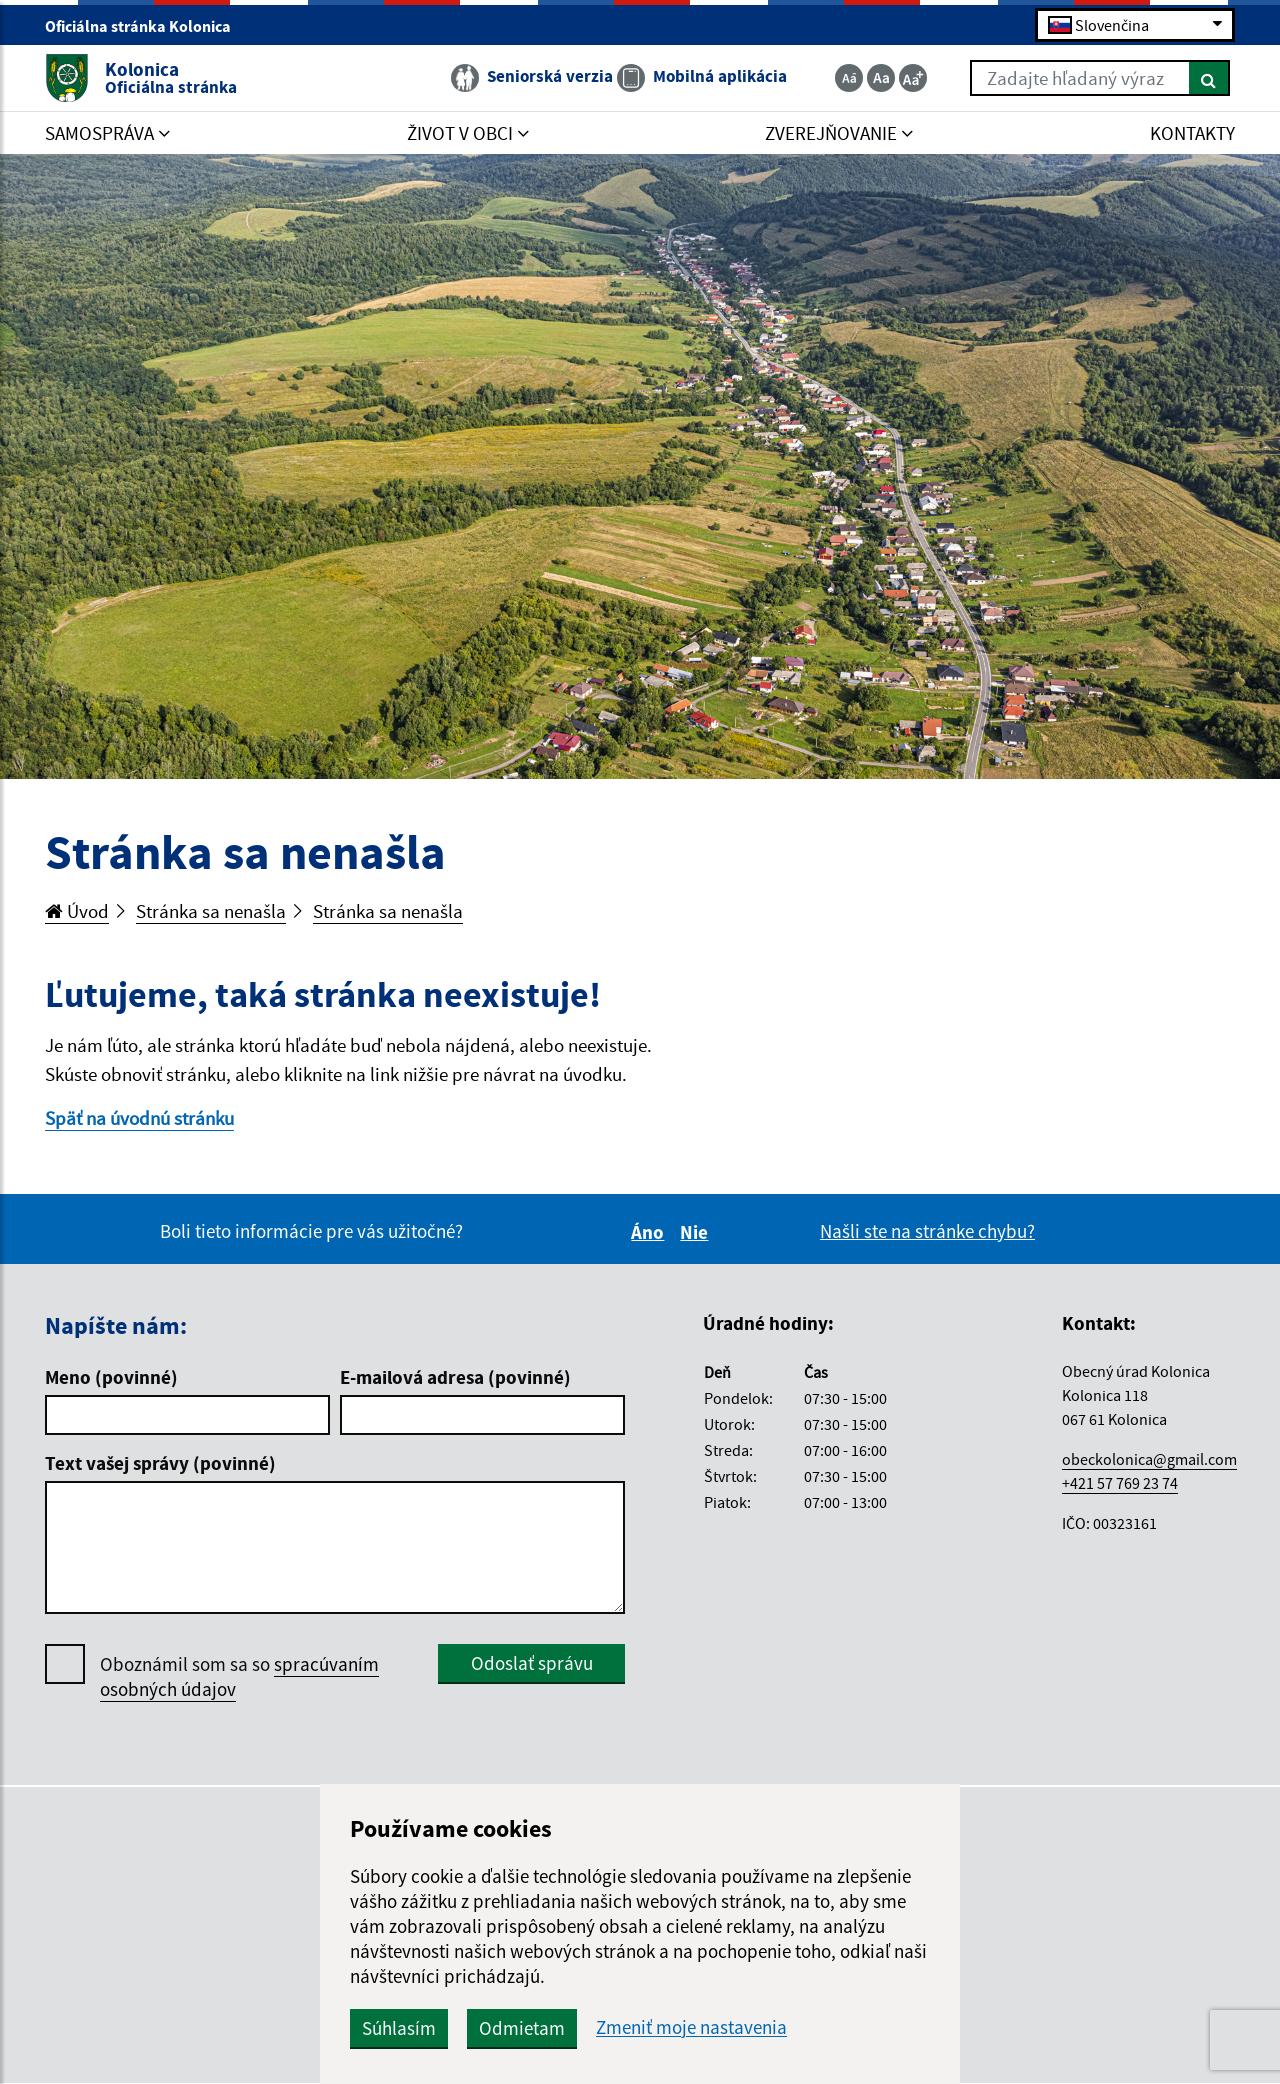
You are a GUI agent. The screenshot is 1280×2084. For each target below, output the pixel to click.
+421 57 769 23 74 (1120, 1483)
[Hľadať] (1209, 78)
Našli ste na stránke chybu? (927, 1231)
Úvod (77, 911)
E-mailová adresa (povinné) (455, 1377)
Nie (697, 1232)
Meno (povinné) (111, 1377)
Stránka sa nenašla (211, 911)
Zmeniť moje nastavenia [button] (691, 2027)
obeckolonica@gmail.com (1149, 1459)
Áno (650, 1232)
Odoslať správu (532, 1663)
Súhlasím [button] (399, 2028)
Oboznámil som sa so (239, 1677)
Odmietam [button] (522, 2028)
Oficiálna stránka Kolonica (146, 26)
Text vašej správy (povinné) (160, 1463)
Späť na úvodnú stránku (139, 1118)
